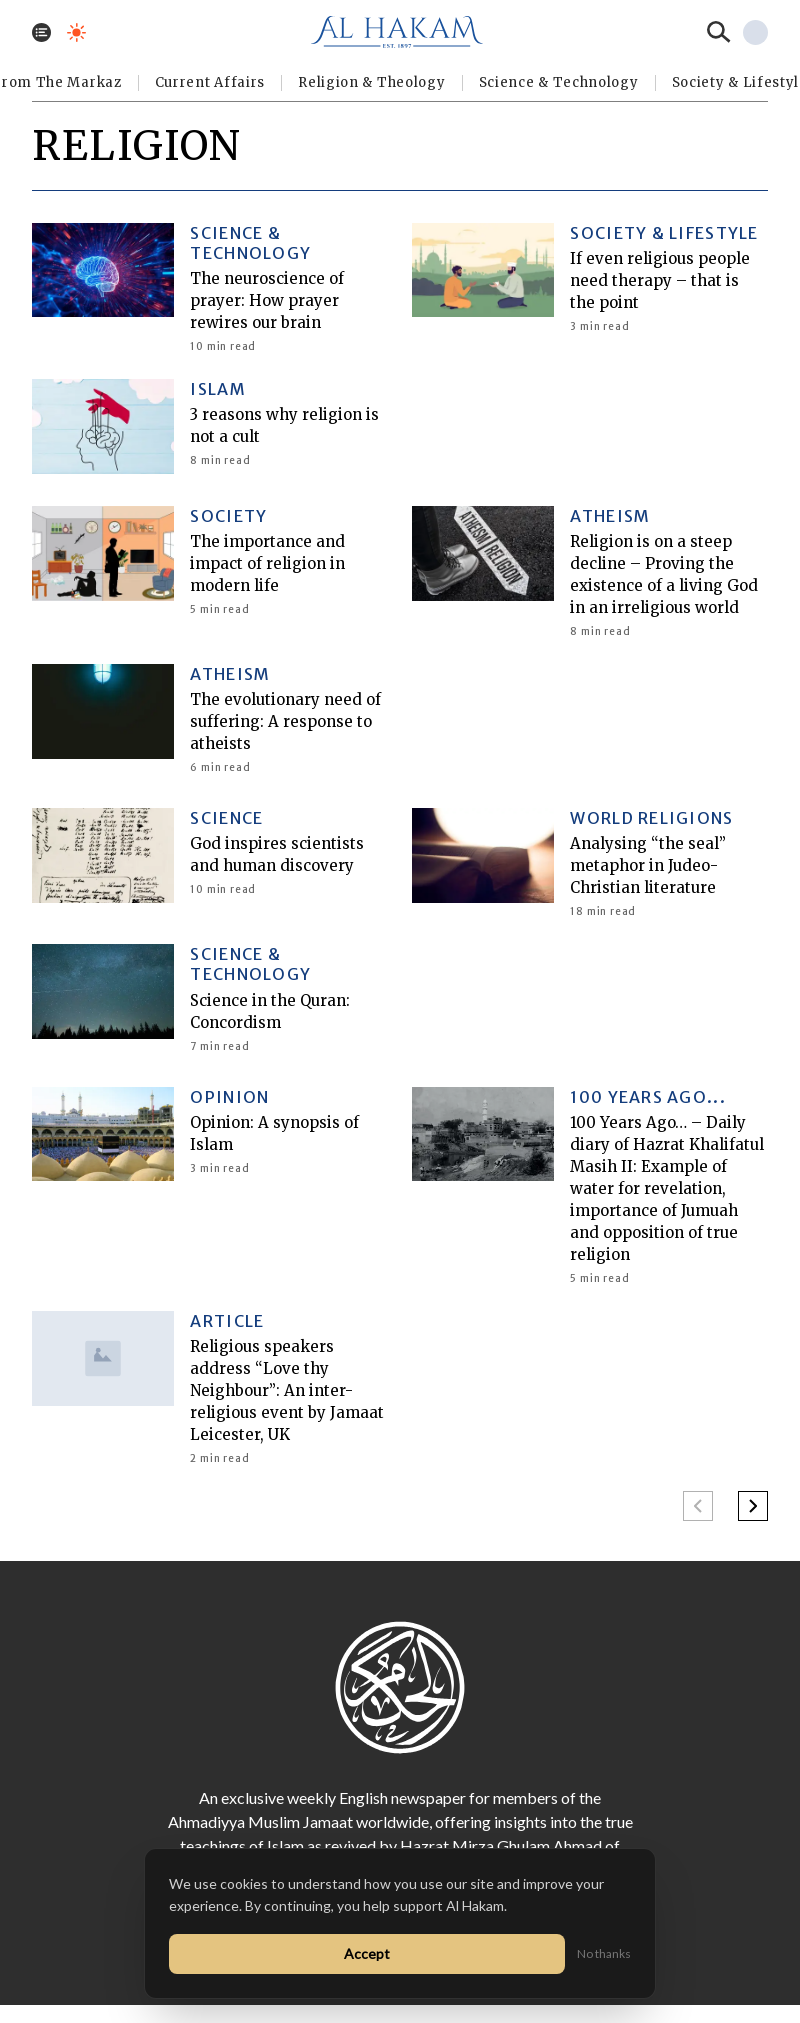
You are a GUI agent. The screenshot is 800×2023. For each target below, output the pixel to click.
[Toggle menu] (41, 32)
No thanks (604, 1953)
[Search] (719, 32)
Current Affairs (210, 82)
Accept (367, 1953)
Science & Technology (559, 82)
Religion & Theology (371, 82)
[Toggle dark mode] (76, 32)
